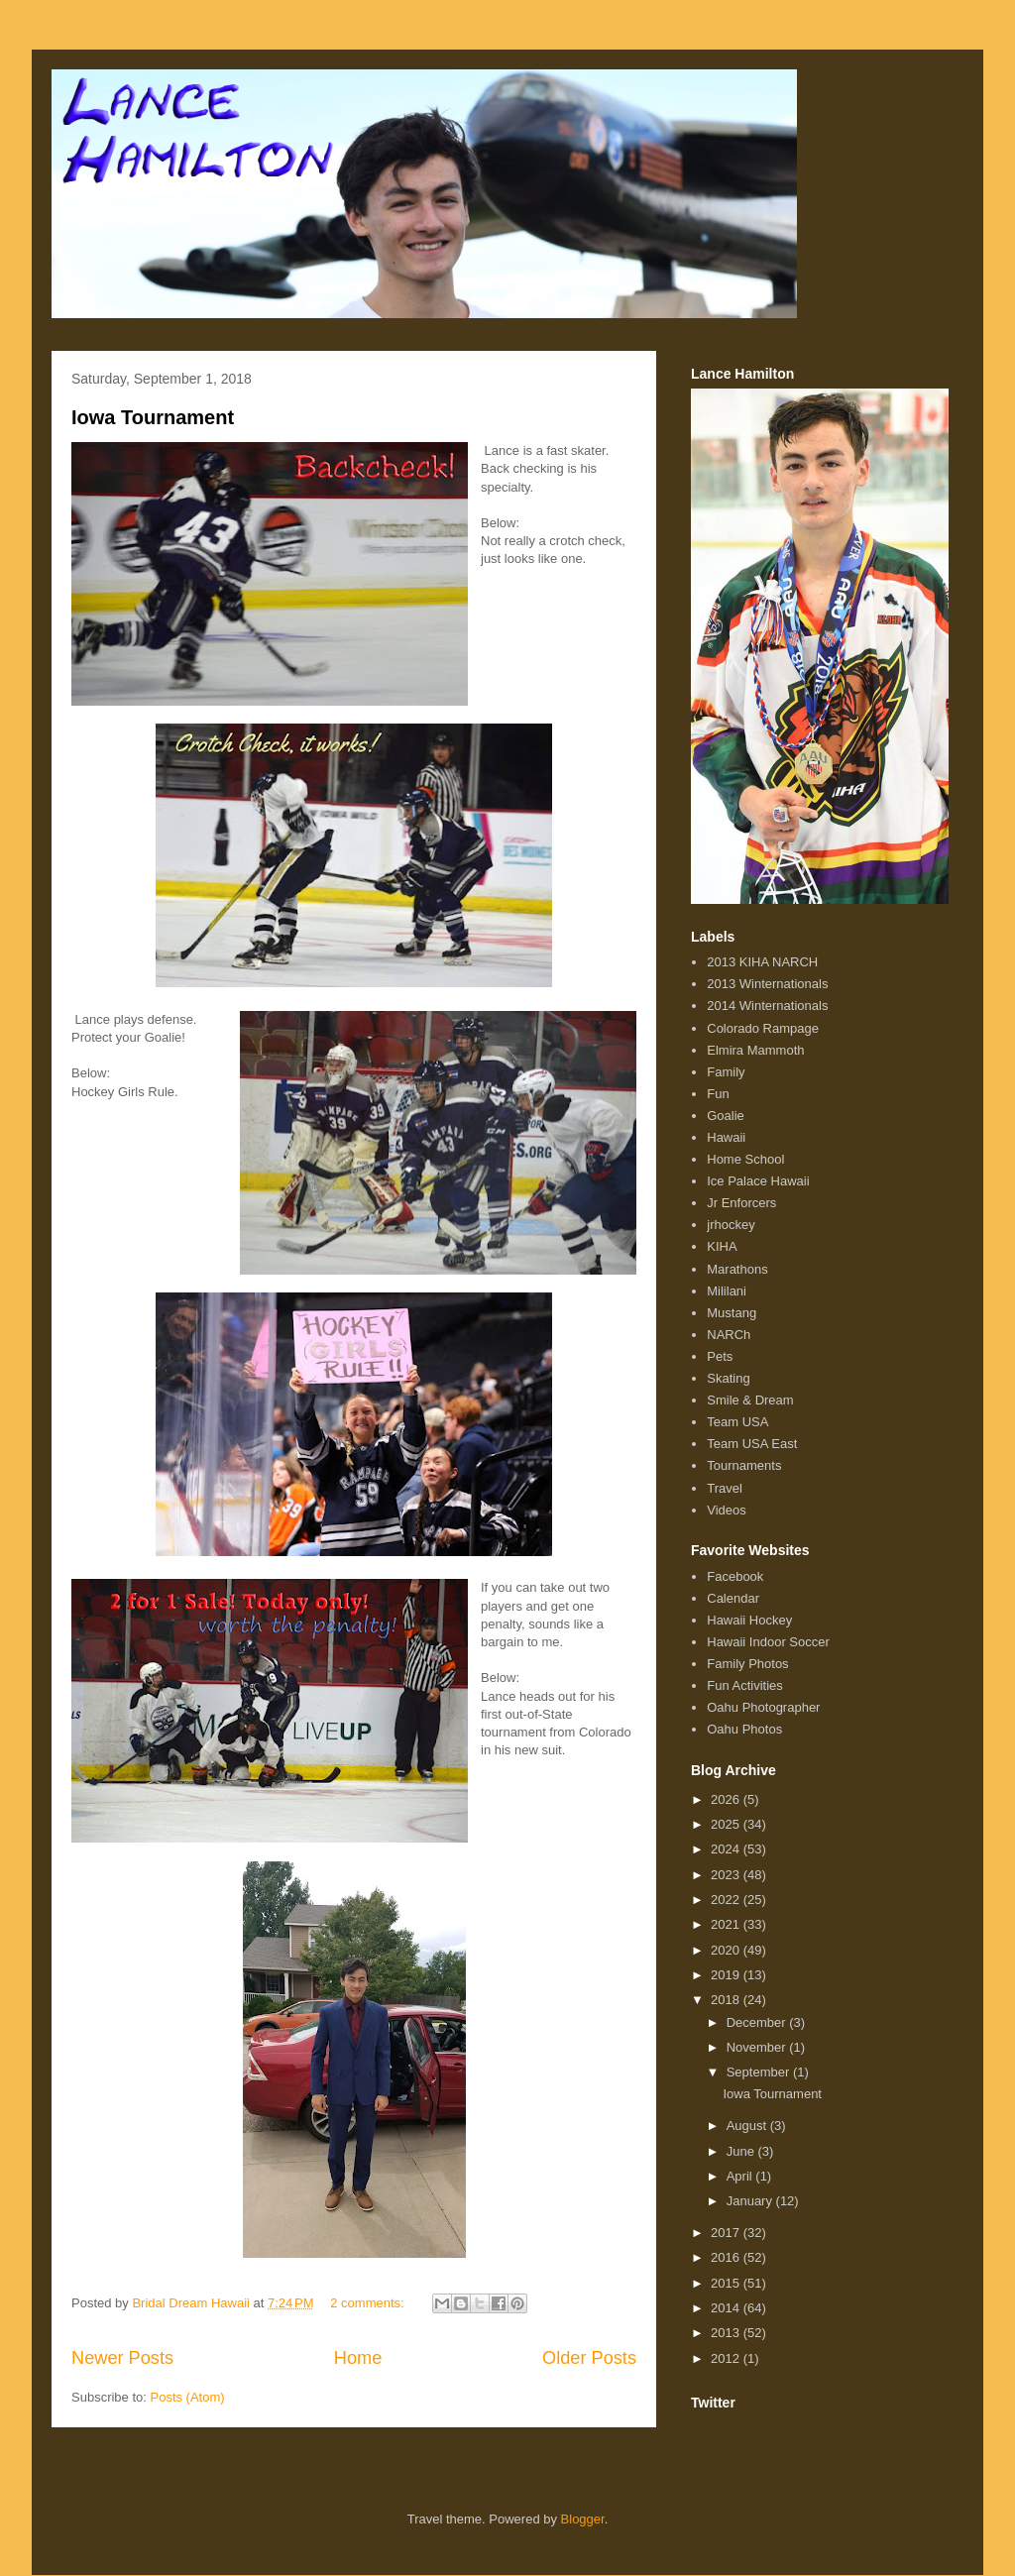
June (742, 2151)
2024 (727, 1849)
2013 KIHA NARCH (762, 961)
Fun (718, 1093)
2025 (727, 1824)
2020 (727, 1950)
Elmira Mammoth (755, 1050)
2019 (727, 1974)
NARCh (728, 1334)
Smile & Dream (750, 1400)
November (758, 2047)
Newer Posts (122, 2358)
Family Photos (747, 1663)
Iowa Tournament (152, 417)
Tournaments (744, 1465)
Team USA (737, 1421)
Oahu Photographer (763, 1707)
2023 (727, 1874)
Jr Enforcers (741, 1202)
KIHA (721, 1246)
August (748, 2125)
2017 (727, 2232)
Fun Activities (745, 1685)
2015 (727, 2283)
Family (725, 1071)
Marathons (737, 1269)
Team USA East (752, 1443)
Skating (728, 1378)
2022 (727, 1899)
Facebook (735, 1576)
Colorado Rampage (763, 1028)
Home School (745, 1159)
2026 (727, 1799)
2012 (727, 2358)
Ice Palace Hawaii (758, 1181)
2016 (727, 2257)
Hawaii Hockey (749, 1620)
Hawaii (726, 1137)
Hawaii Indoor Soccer (768, 1641)
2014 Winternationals (767, 1005)
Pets (720, 1356)
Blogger (583, 2519)
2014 (727, 2307)
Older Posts (589, 2358)
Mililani (726, 1291)
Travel (724, 1488)
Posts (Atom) (188, 2397)
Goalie (725, 1115)
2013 (727, 2332)
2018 (727, 1999)
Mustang (731, 1312)
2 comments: (368, 2303)
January (751, 2200)
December (758, 2022)
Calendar (733, 1598)
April (741, 2176)
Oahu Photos (744, 1729)
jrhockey (730, 1224)
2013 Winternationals (767, 983)
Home (358, 2358)
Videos (726, 1510)
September (760, 2072)
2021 (727, 1924)
